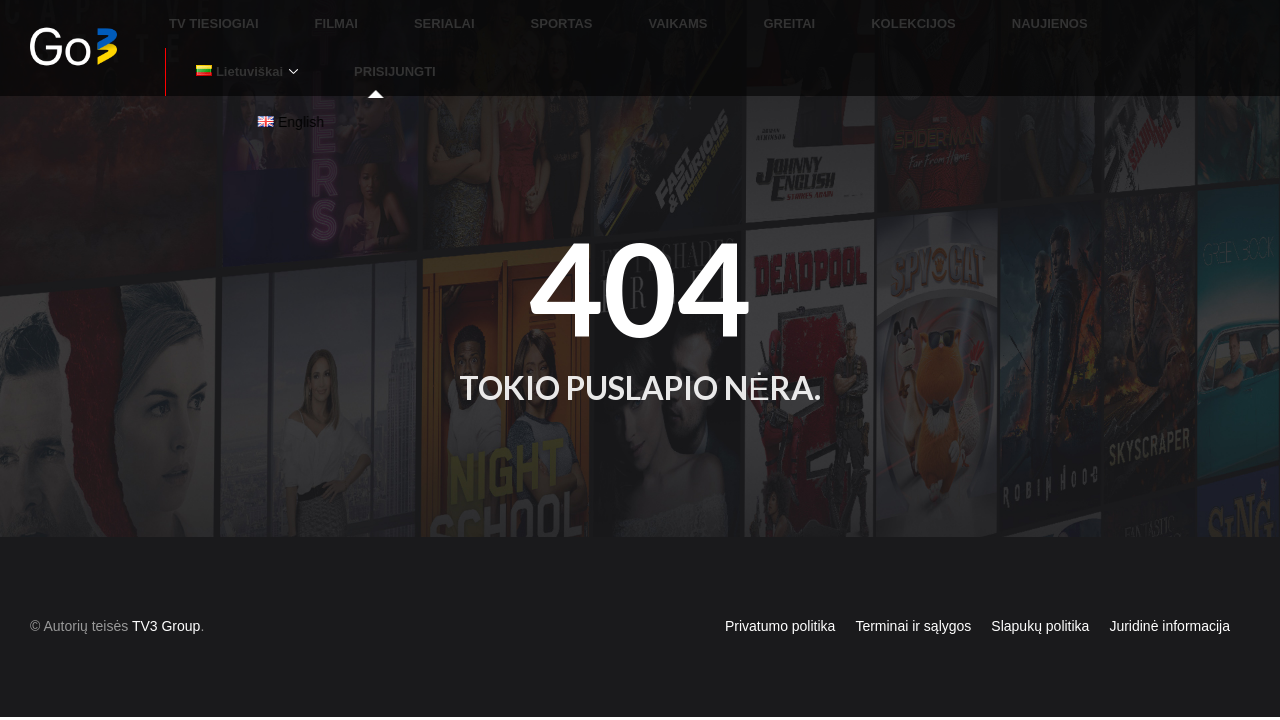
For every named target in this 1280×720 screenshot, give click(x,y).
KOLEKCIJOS (833, 24)
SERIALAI (460, 24)
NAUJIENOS (945, 24)
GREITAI (733, 24)
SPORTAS (553, 24)
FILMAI (375, 24)
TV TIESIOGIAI (278, 24)
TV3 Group (166, 579)
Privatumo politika (780, 579)
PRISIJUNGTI (1201, 24)
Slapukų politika (1040, 579)
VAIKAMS (645, 24)
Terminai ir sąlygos (913, 579)
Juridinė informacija (1169, 579)
